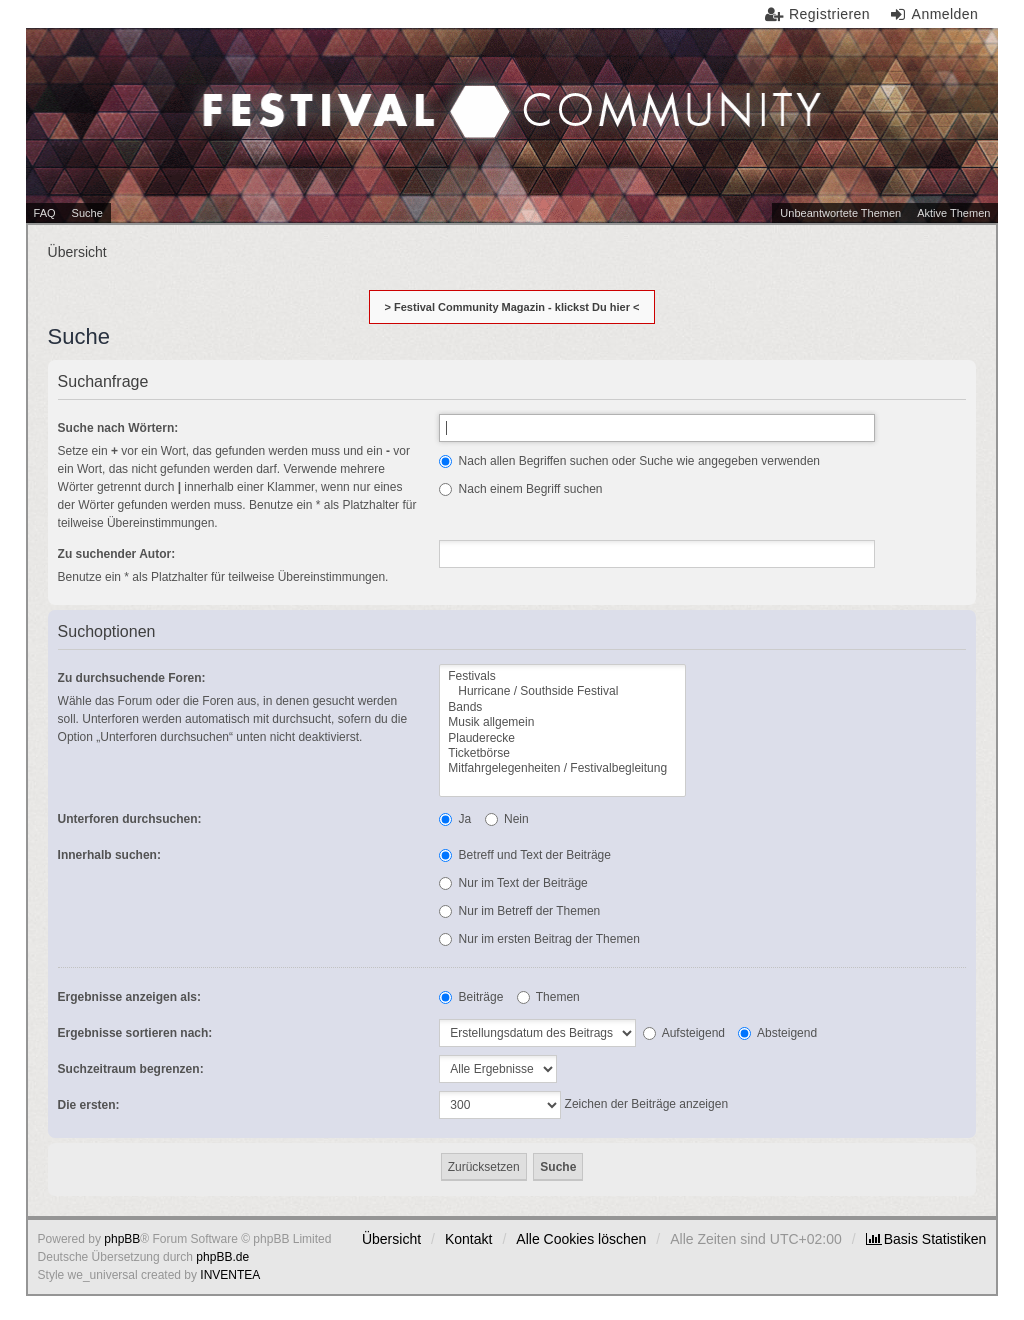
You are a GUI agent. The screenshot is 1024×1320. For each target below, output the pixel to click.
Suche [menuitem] (87, 213)
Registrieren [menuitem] (829, 14)
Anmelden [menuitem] (945, 14)
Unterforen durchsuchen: (130, 819)
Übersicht (391, 1239)
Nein (507, 819)
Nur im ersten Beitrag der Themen (539, 939)
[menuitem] (926, 1239)
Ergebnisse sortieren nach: (135, 1033)
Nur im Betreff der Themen (519, 911)
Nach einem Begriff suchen (520, 489)
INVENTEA (230, 1275)
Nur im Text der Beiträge (513, 883)
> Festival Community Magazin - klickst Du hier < (512, 307)
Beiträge (471, 997)
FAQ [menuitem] (45, 213)
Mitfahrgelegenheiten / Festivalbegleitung (562, 768)
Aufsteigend (684, 1033)
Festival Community (382, 71)
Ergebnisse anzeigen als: (129, 997)
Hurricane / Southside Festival (562, 691)
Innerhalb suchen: (109, 855)
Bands (562, 707)
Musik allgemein (562, 722)
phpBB (122, 1239)
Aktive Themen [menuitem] (953, 213)
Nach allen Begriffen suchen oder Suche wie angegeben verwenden (629, 461)
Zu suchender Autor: (117, 554)
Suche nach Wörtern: (118, 428)
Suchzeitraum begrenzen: (131, 1069)
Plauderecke (562, 738)
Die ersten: (89, 1105)
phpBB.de (222, 1257)
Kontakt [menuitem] (468, 1239)
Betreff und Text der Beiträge (525, 855)
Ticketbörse (562, 753)
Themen (548, 997)
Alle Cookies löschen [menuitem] (581, 1239)
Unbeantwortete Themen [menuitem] (840, 213)
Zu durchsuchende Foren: (132, 678)
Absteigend (777, 1033)
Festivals (562, 676)
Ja (455, 819)
